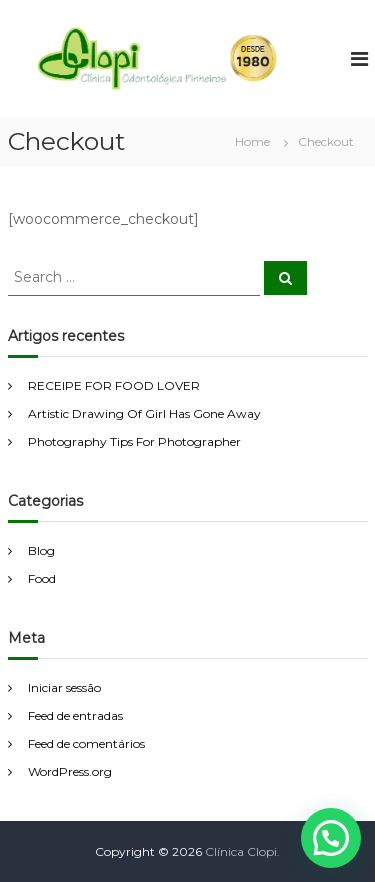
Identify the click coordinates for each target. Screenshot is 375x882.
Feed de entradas (75, 715)
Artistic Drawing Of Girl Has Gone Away (144, 413)
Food (42, 578)
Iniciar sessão (64, 687)
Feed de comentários (86, 743)
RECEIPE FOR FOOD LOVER (114, 385)
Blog (41, 550)
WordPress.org (70, 771)
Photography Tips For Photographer (134, 441)
